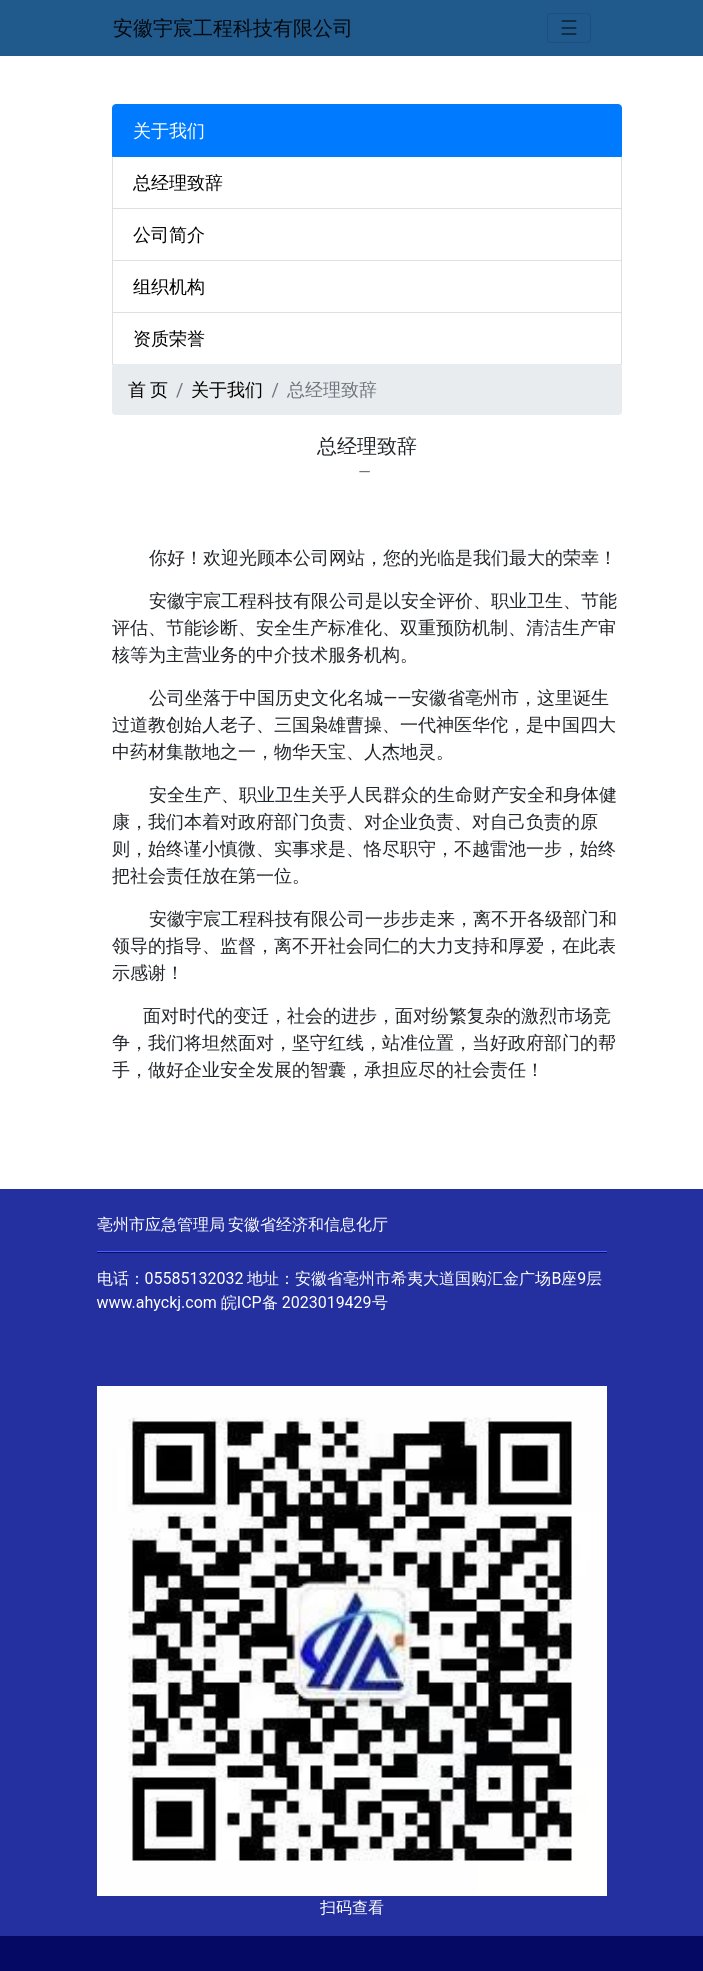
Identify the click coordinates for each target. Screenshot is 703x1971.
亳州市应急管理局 (161, 1224)
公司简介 (169, 234)
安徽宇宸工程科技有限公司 (233, 28)
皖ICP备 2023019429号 (304, 1302)
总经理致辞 (178, 182)
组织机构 (169, 286)
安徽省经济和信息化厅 (308, 1224)
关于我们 (227, 389)
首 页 (148, 389)
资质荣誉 (169, 338)
